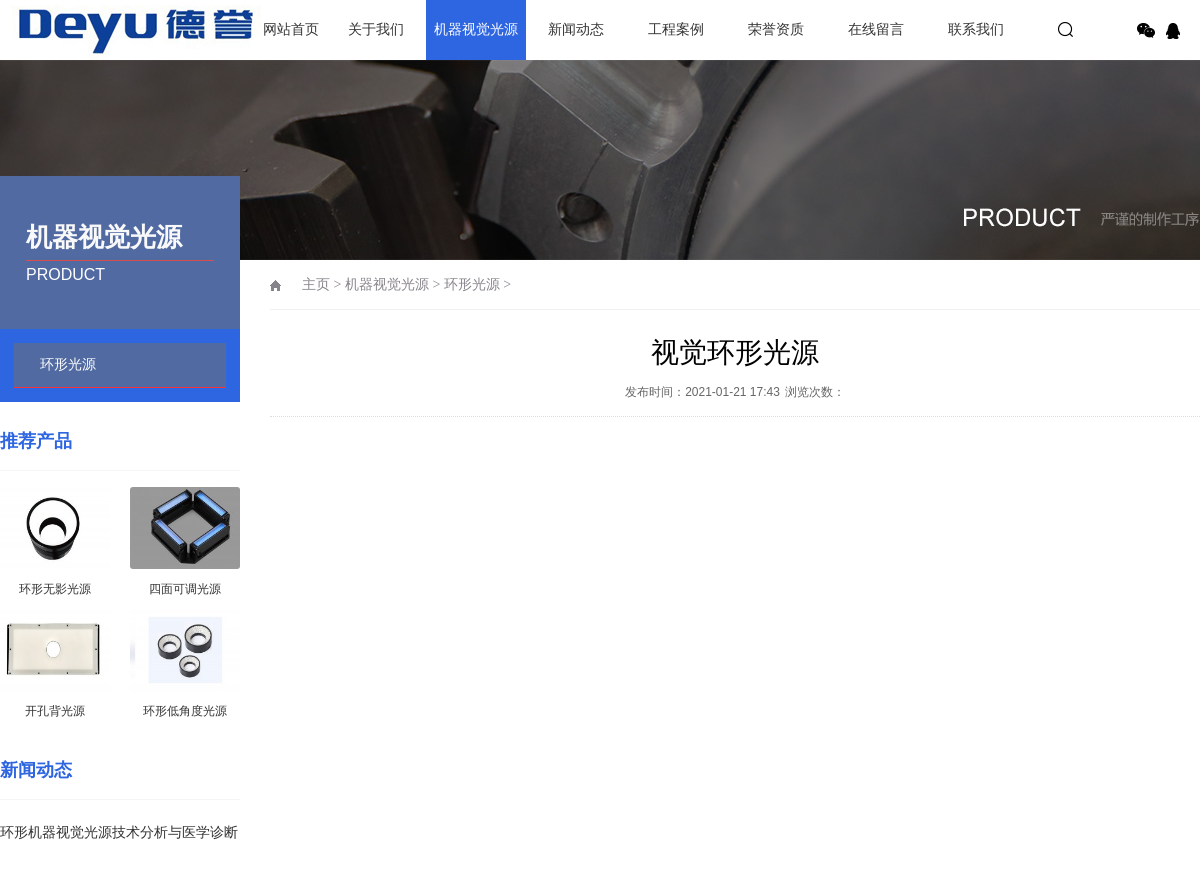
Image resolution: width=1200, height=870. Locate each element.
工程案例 (676, 29)
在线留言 (876, 29)
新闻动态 (576, 29)
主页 (316, 284)
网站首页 (291, 29)
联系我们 (976, 29)
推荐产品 (36, 441)
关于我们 (376, 29)
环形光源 (68, 364)
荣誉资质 (776, 29)
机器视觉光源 (476, 29)
